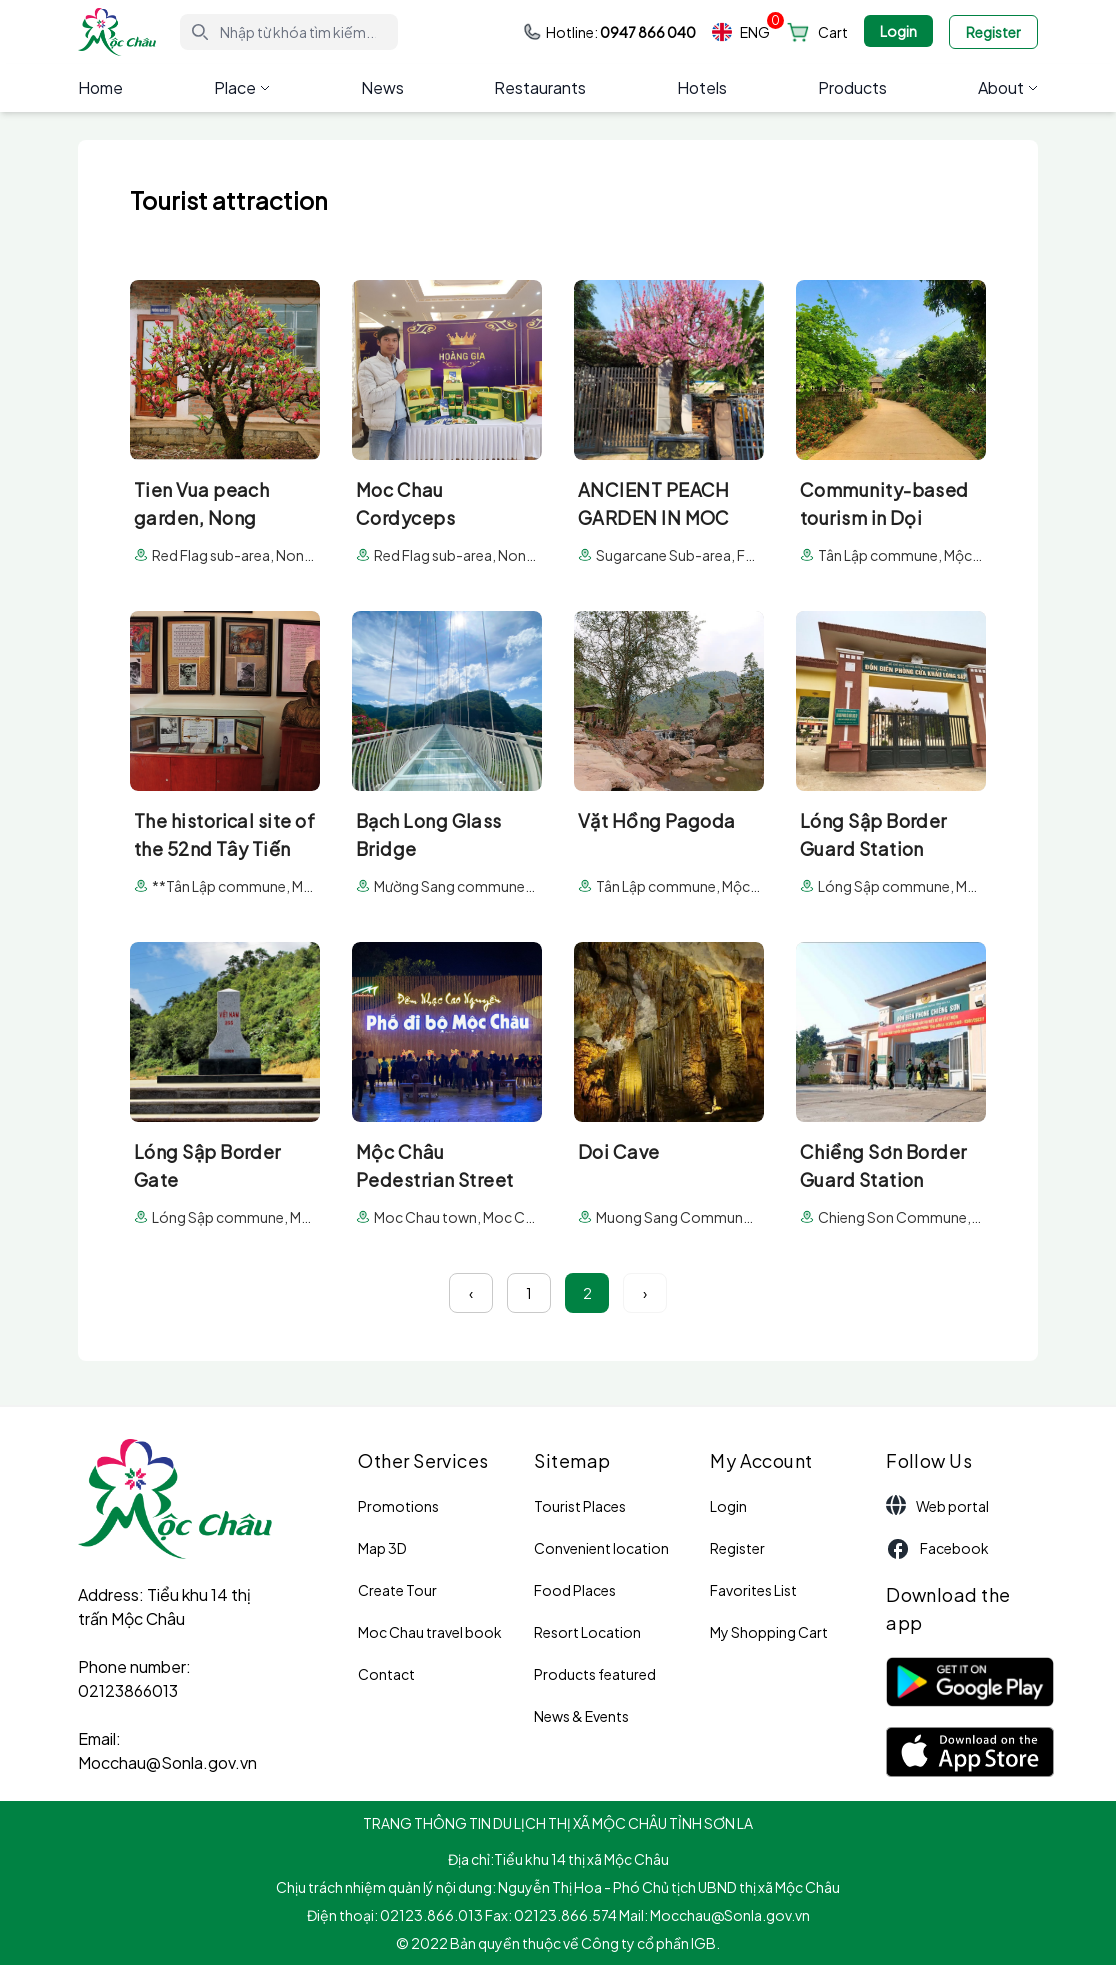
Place (242, 87)
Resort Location (587, 1632)
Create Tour (397, 1590)
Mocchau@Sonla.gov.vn (167, 1762)
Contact (386, 1674)
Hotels (702, 87)
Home (100, 87)
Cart (833, 32)
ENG (741, 32)
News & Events (581, 1716)
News (382, 87)
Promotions (398, 1506)
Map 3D (382, 1548)
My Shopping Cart (769, 1632)
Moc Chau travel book (430, 1632)
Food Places (575, 1590)
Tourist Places (580, 1506)
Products (852, 87)
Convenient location (601, 1548)
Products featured (595, 1674)
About (1008, 87)
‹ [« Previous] (471, 1293)
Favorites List (753, 1590)
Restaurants (540, 87)
